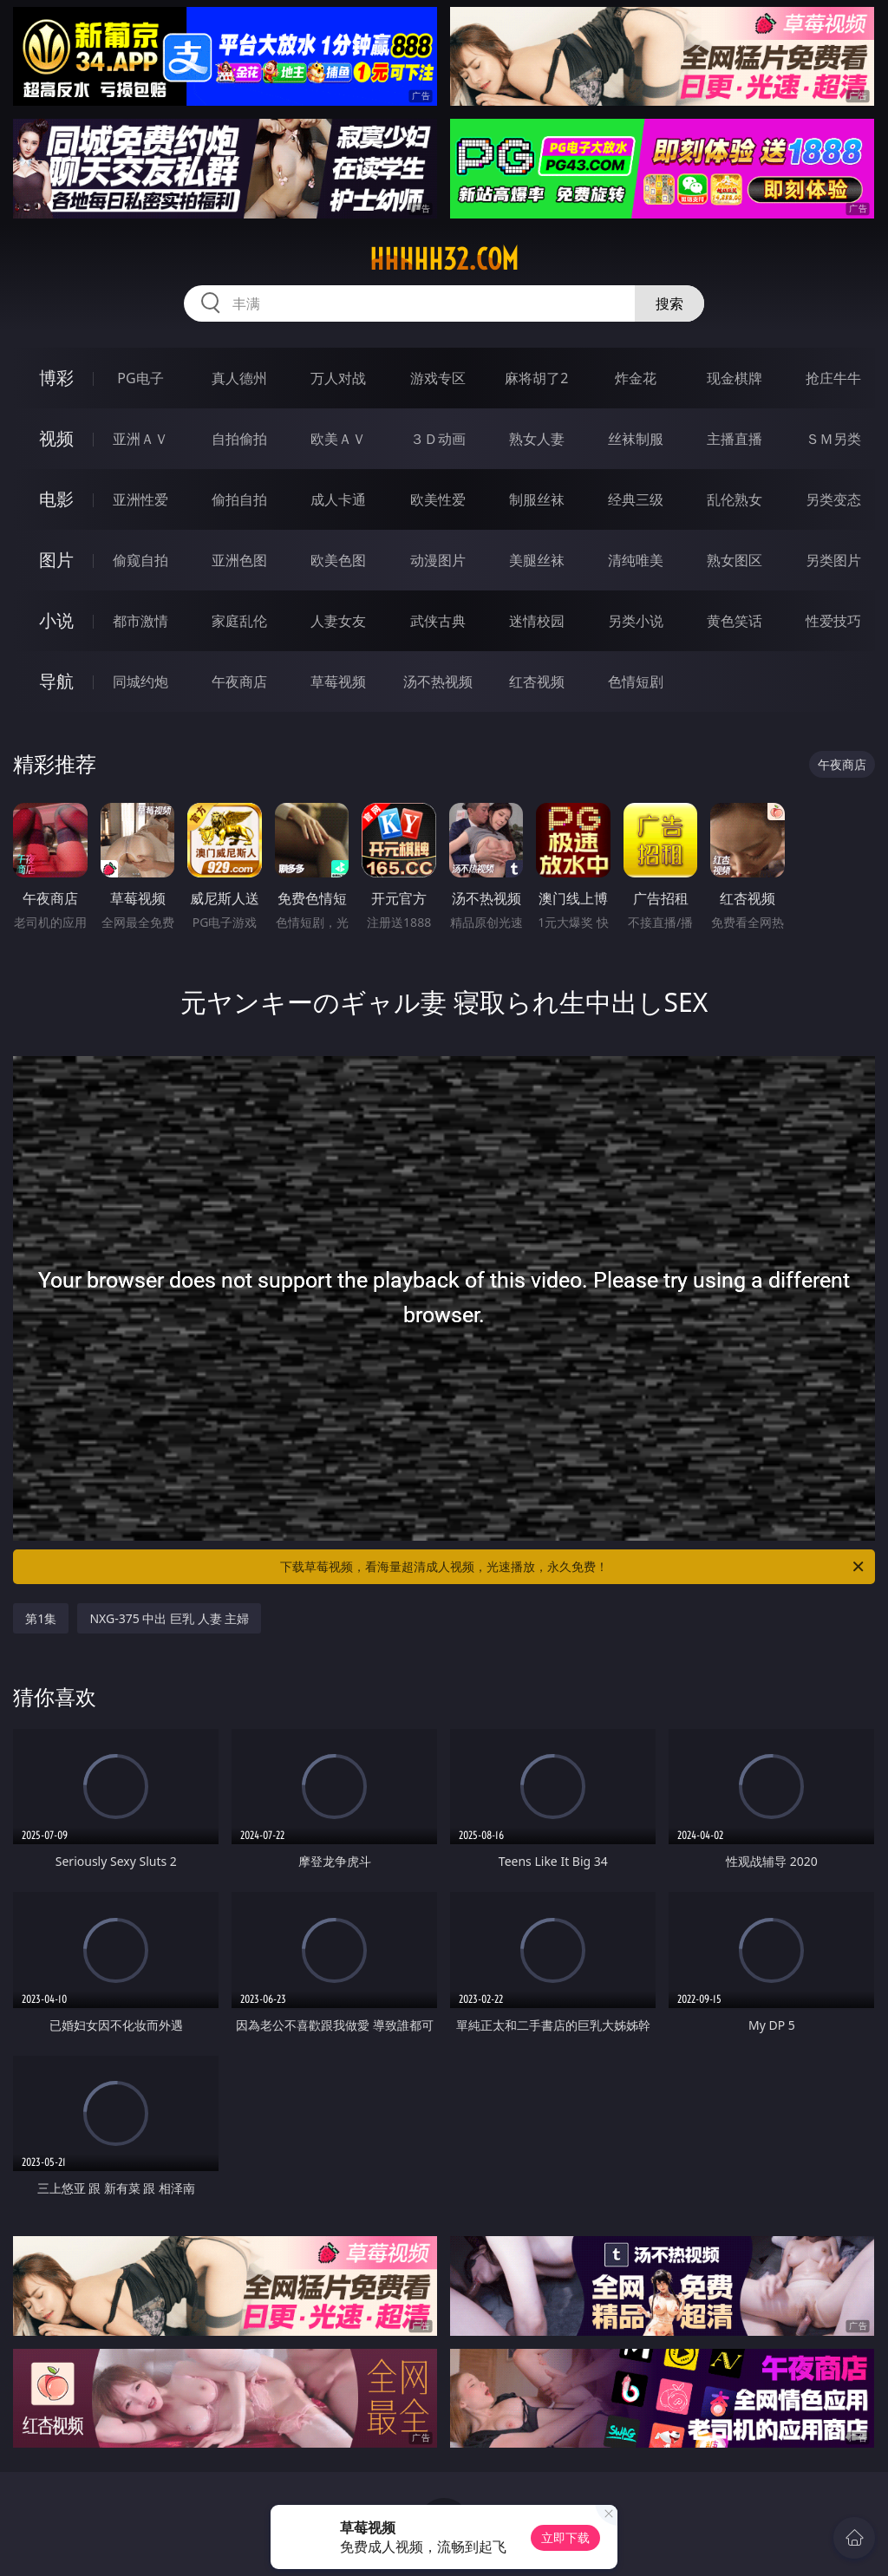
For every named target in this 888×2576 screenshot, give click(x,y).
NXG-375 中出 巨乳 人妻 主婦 (169, 1618)
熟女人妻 (537, 438)
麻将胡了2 (536, 378)
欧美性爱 (438, 499)
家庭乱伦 (239, 620)
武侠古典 (438, 620)
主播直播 (734, 438)
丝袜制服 (635, 438)
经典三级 (635, 499)
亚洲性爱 (140, 499)
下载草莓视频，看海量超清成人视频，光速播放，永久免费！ (573, 1566)
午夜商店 (239, 681)
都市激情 (140, 620)
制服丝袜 (537, 499)
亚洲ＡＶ (140, 438)
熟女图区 (734, 560)
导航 (56, 681)
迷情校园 (537, 620)
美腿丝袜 (537, 560)
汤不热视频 (438, 681)
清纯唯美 (635, 560)
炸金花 (635, 378)
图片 (56, 559)
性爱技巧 (833, 620)
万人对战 (338, 378)
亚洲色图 (239, 560)
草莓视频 (338, 681)
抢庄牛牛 (833, 378)
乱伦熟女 (734, 499)
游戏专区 (438, 378)
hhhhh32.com (444, 259)
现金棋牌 (734, 378)
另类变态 (833, 499)
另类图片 (833, 560)
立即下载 (565, 2537)
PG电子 (140, 378)
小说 (56, 620)
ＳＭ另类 (833, 438)
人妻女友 (338, 620)
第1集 (40, 1618)
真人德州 (239, 378)
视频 (56, 438)
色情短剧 (635, 681)
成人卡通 (338, 499)
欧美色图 (338, 560)
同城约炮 (140, 681)
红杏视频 (537, 681)
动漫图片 (438, 560)
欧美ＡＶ (338, 438)
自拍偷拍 (239, 438)
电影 (56, 499)
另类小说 (635, 620)
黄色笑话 (734, 620)
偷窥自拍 (140, 560)
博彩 (56, 377)
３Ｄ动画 (438, 438)
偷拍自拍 (239, 499)
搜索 (669, 303)
